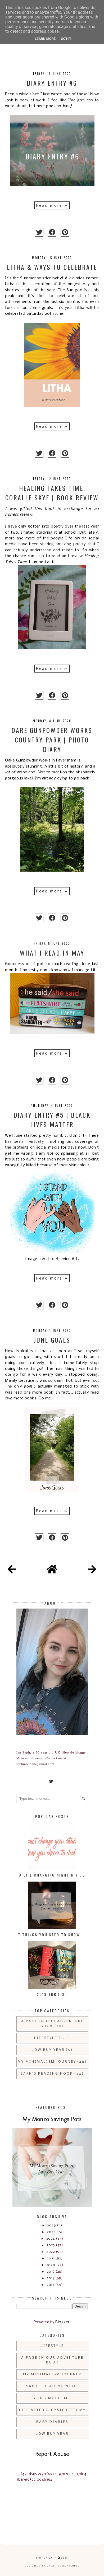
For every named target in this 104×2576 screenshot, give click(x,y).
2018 (51, 2278)
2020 (51, 2265)
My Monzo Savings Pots (52, 2119)
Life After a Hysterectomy (52, 2410)
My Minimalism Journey (47, 2061)
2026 (52, 2225)
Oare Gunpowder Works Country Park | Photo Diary (52, 739)
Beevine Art (67, 1259)
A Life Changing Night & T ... (52, 1875)
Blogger (62, 2322)
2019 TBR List (52, 1994)
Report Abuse (52, 2453)
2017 (51, 2285)
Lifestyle (45, 2038)
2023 (51, 2245)
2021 (51, 2258)
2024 (51, 2238)
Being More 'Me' (52, 2398)
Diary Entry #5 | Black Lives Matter (52, 1119)
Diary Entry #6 (52, 83)
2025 (51, 2232)
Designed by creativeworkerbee (52, 2565)
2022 (51, 2252)
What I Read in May (52, 952)
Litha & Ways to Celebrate (52, 267)
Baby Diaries (52, 2422)
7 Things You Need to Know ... (52, 1934)
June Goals (52, 1340)
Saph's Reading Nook (47, 2073)
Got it (66, 39)
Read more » (52, 206)
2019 (51, 2271)
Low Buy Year (48, 2050)
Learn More (45, 39)
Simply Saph (46, 2557)
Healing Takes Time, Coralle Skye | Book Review (52, 492)
